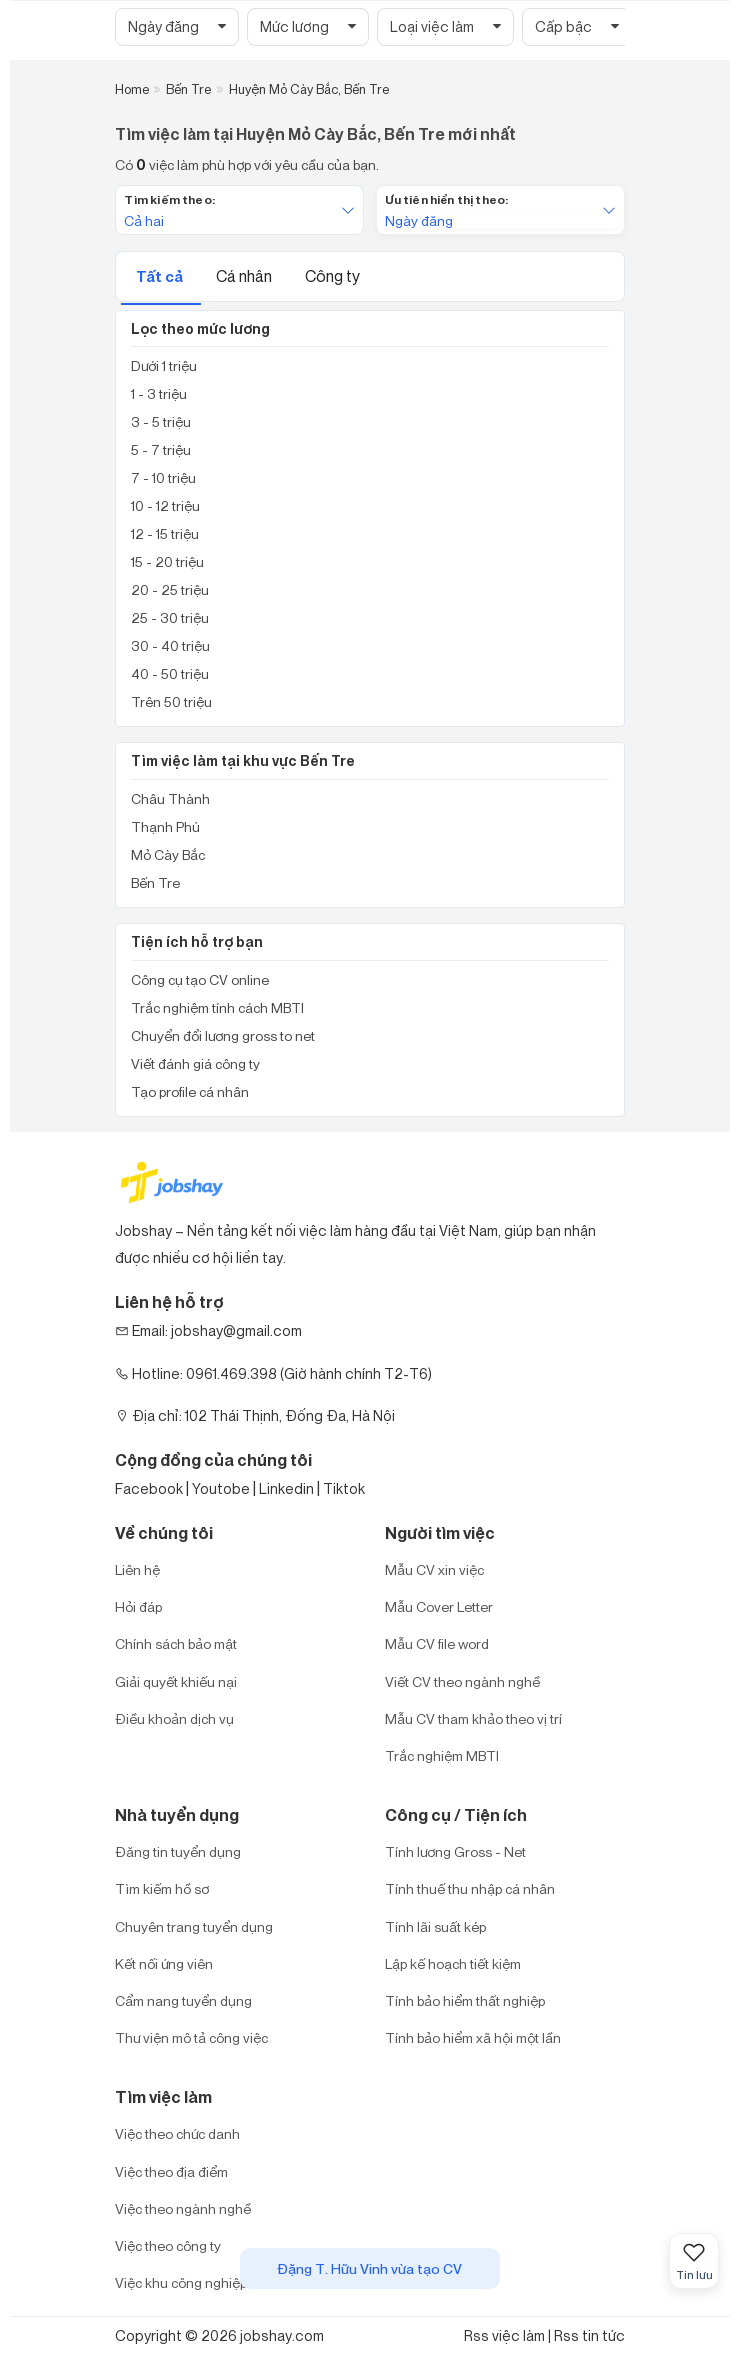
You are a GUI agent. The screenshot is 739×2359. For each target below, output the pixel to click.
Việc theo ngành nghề (183, 2208)
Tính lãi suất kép (435, 1926)
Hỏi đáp (138, 1606)
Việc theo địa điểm (171, 2171)
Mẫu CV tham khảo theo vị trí (473, 1718)
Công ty (332, 276)
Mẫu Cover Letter (439, 1606)
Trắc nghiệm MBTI (442, 1755)
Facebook (149, 1488)
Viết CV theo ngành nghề (462, 1681)
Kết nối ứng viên (164, 1963)
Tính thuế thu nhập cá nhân (470, 1888)
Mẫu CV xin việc (434, 1569)
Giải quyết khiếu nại (176, 1681)
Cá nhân (245, 276)
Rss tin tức (589, 2335)
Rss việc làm (504, 2335)
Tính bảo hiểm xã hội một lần (473, 2037)
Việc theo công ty (168, 2245)
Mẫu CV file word (437, 1643)
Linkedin (286, 1488)
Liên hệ (137, 1569)
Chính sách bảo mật (176, 1643)
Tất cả (161, 276)
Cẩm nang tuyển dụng (183, 2000)
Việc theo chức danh (177, 2133)
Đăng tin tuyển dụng (178, 1851)
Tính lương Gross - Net (455, 1851)
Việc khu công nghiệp (181, 2282)
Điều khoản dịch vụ (174, 1718)
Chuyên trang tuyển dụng (194, 1926)
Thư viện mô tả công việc (191, 2037)
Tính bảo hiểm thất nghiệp (465, 2000)
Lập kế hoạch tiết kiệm (453, 1963)
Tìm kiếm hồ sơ (162, 1888)
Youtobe (221, 1488)
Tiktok (344, 1488)
